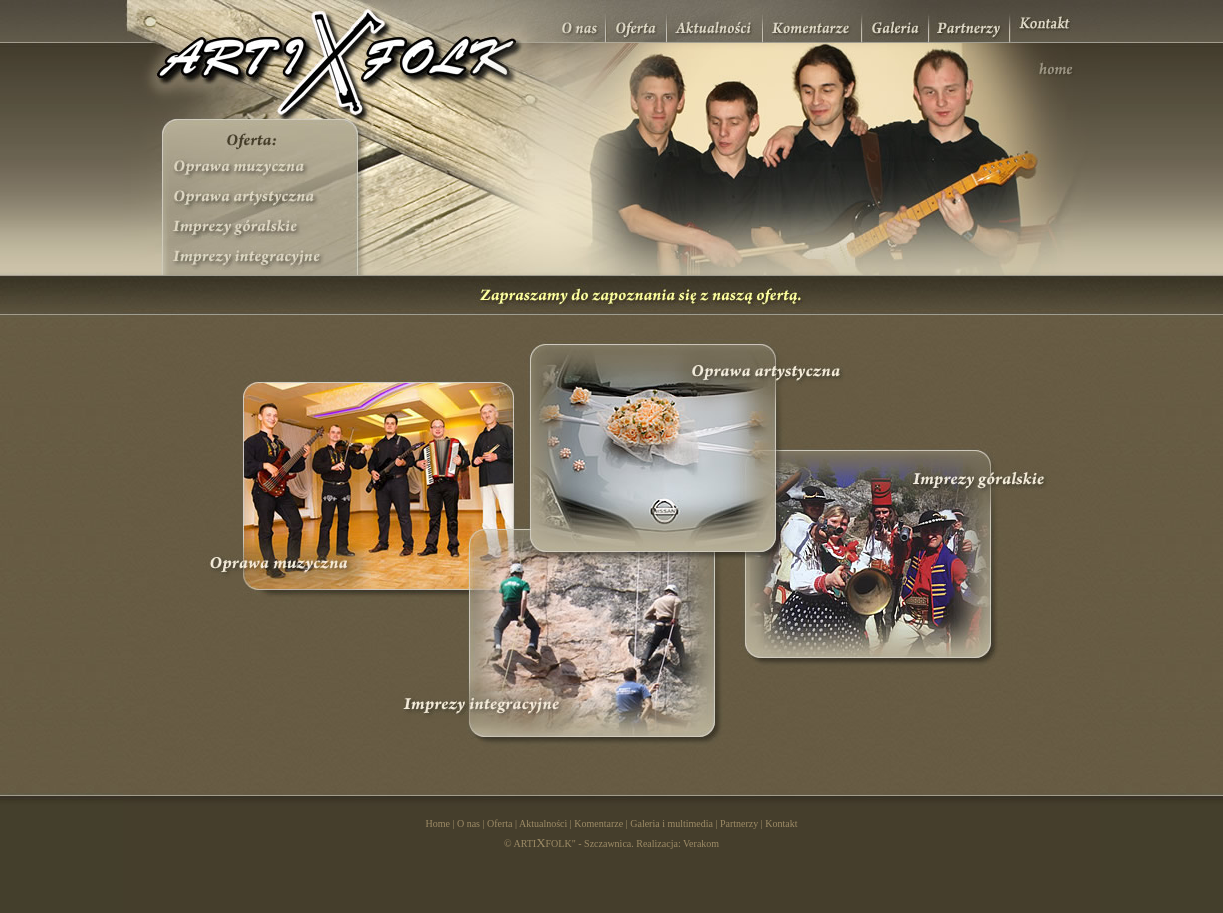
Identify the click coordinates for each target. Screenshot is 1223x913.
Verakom (701, 843)
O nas (468, 823)
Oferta (500, 823)
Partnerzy (739, 823)
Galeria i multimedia (671, 823)
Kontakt (781, 823)
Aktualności (543, 823)
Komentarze (598, 823)
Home (437, 823)
